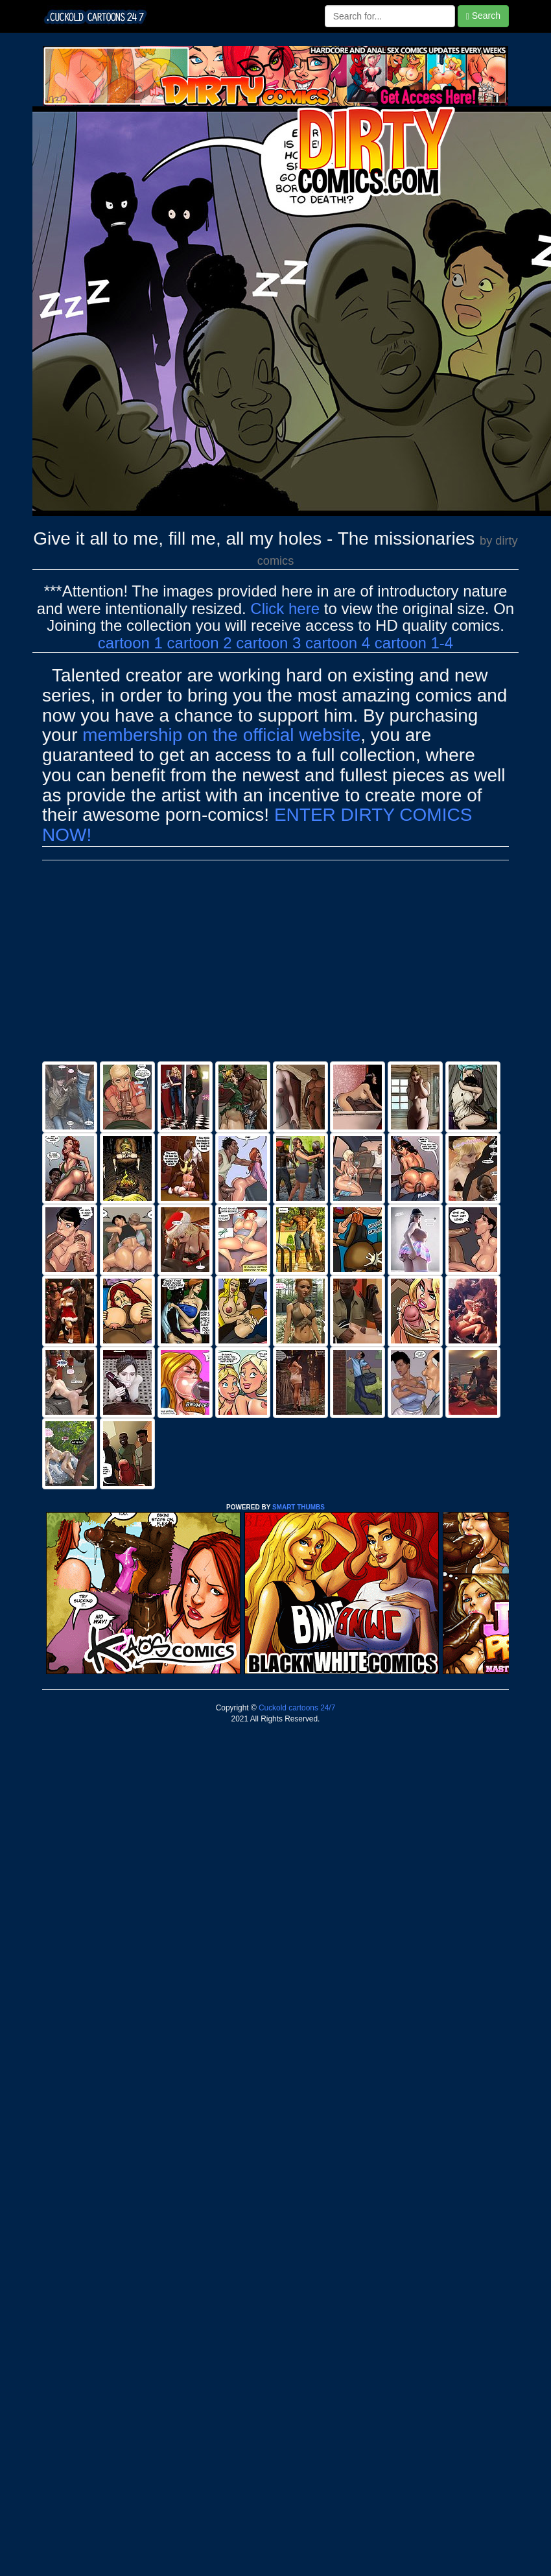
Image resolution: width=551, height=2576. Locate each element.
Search (483, 15)
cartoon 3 (268, 643)
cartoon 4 (337, 643)
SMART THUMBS (298, 1507)
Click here (285, 608)
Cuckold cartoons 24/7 (296, 1707)
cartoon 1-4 (414, 643)
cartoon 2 (199, 643)
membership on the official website (221, 735)
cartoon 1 (130, 643)
